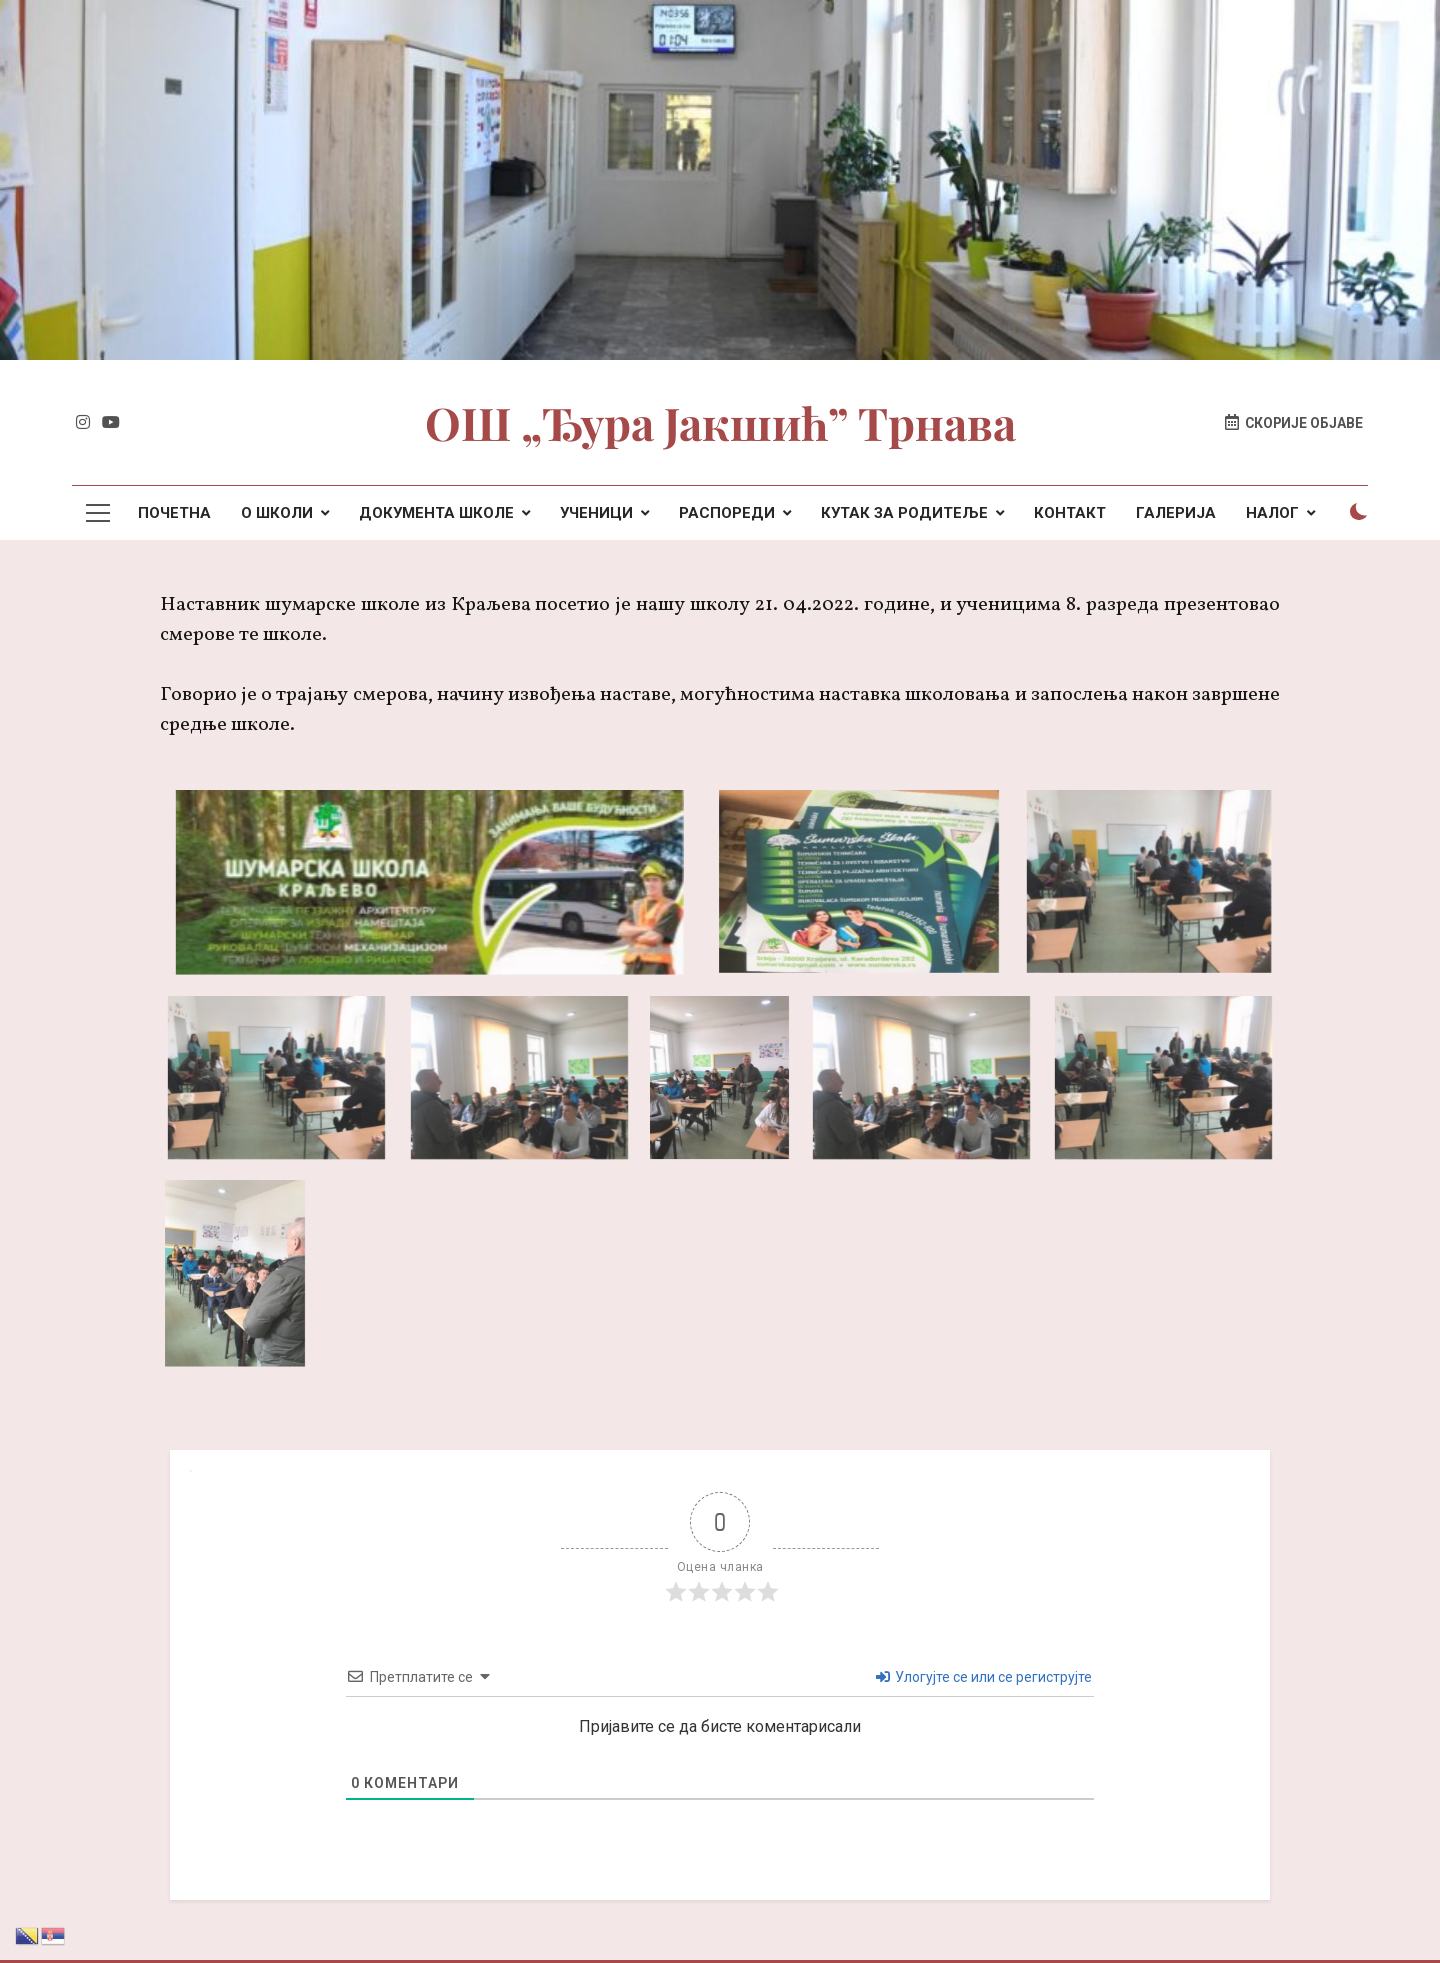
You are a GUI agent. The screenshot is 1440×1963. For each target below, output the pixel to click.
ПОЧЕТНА (174, 513)
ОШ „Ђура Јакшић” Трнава (720, 422)
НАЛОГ (1272, 513)
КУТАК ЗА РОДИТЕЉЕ (904, 513)
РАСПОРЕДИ (727, 513)
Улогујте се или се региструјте (984, 1677)
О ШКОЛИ (277, 513)
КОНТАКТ (1070, 513)
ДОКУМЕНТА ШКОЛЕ (436, 513)
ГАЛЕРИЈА (1176, 513)
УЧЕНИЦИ (596, 513)
